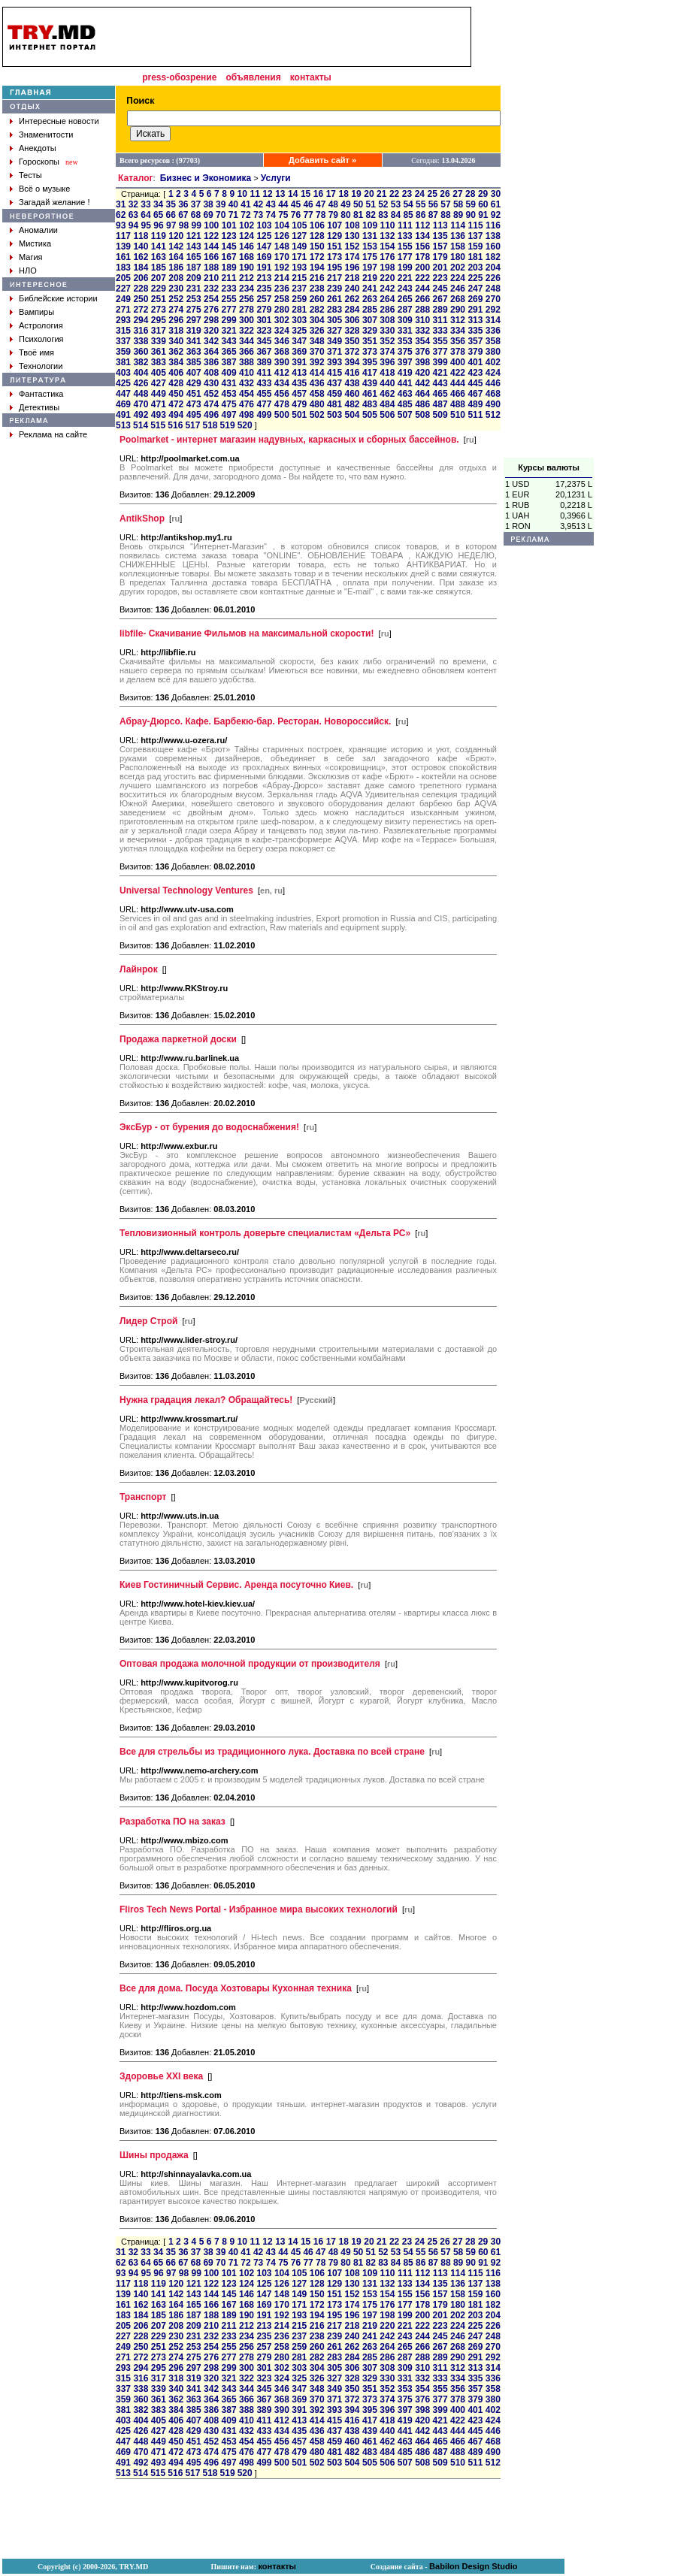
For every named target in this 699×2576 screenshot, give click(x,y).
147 (263, 246)
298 (211, 320)
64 (145, 215)
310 (422, 320)
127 (299, 236)
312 (457, 320)
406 (175, 372)
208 (175, 278)
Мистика (35, 243)
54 (408, 204)
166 (211, 257)
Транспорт (143, 1497)
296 (175, 320)
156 (422, 246)
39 (220, 204)
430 (211, 383)
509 (440, 415)
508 (422, 415)
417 (369, 372)
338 (140, 341)
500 (281, 415)
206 (140, 278)
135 (440, 236)
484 (387, 404)
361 (158, 351)
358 (493, 341)
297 (193, 320)
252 (175, 299)
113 (440, 225)
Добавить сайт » (322, 160)
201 (440, 267)
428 (175, 383)
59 (471, 204)
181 (475, 257)
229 (158, 288)
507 (405, 415)
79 (333, 215)
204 (493, 267)
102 (246, 225)
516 (175, 425)
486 (422, 404)
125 (263, 236)
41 (245, 204)
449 (158, 394)
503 (334, 415)
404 (140, 372)
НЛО (28, 270)
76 (296, 215)
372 (351, 351)
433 (263, 383)
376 (422, 351)
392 (317, 362)
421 (440, 372)
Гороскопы (39, 161)
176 (387, 257)
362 (175, 351)
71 (233, 215)
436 (317, 383)
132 (387, 236)
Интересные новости (59, 120)
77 (308, 215)
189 (229, 267)
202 (457, 267)
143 (193, 246)
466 (457, 394)
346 (281, 341)
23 (407, 194)
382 (140, 362)
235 (263, 288)
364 (211, 351)
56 (433, 204)
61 (496, 204)
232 (211, 288)
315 (123, 330)
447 (123, 394)
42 (258, 204)
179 (440, 257)
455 (263, 394)
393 (334, 362)
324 (281, 330)
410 (246, 372)
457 (299, 394)
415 (334, 372)
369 (299, 351)
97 (171, 225)
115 (475, 225)
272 (140, 309)
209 (193, 278)
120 (175, 236)
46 (308, 204)
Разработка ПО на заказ (172, 1821)
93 (121, 225)
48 (333, 204)
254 (211, 299)
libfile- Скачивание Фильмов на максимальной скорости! (247, 633)
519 (227, 425)
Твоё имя (36, 352)
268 (457, 299)
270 (493, 299)
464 (422, 394)
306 (351, 320)
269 (475, 299)
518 (209, 425)
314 (493, 320)
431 (229, 383)
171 (299, 257)
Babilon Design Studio (473, 2566)
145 (229, 246)
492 (140, 415)
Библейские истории (58, 298)
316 (140, 330)
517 (192, 425)
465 (440, 394)
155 (405, 246)
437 (334, 383)
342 (211, 341)
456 (281, 394)
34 (158, 204)
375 (405, 351)
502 (317, 415)
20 (369, 194)
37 (196, 204)
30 (496, 194)
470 (140, 404)
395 (369, 362)
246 (457, 288)
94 (133, 225)
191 (263, 267)
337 (123, 341)
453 (229, 394)
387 (229, 362)
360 (140, 351)
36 (183, 204)
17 (331, 194)
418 (387, 372)
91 (483, 215)
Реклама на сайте (53, 434)
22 (394, 194)
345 (263, 341)
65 (158, 215)
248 (493, 288)
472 (175, 404)
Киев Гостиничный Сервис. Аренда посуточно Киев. (236, 1585)
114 (457, 225)
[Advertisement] (549, 232)
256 (246, 299)
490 (493, 404)
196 (351, 267)
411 (263, 372)
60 (483, 204)
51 (371, 204)
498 (246, 415)
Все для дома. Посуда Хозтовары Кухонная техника (236, 1988)
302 (281, 320)
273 (158, 309)
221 (405, 278)
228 (140, 288)
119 (158, 236)
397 (405, 362)
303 (299, 320)
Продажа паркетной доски (178, 1039)
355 (440, 341)
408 (211, 372)
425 (123, 383)
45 (296, 204)
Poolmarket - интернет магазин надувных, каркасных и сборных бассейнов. (289, 439)
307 (369, 320)
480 (317, 404)
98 (184, 225)
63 (133, 215)
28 (470, 194)
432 (246, 383)
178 (422, 257)
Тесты (30, 175)
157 (440, 246)
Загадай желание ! (54, 202)
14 (293, 194)
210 (211, 278)
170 (281, 257)
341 (193, 341)
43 (271, 204)
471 (158, 404)
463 (405, 394)
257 (263, 299)
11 (254, 194)
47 (320, 204)
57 (445, 204)
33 (145, 204)
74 (271, 215)
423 (475, 372)
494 (175, 415)
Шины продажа (154, 2155)
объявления (252, 77)
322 (246, 330)
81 (358, 215)
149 (299, 246)
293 (123, 320)
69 (208, 215)
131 (369, 236)
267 (440, 299)
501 (299, 415)
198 (387, 267)
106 (317, 225)
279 (263, 309)
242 (387, 288)
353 (405, 341)
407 (193, 372)
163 (158, 257)
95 (146, 225)
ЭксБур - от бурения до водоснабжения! (209, 1127)
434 (281, 383)
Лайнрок (139, 969)
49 (345, 204)
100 (211, 225)
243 (405, 288)
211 (229, 278)
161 (123, 257)
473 (193, 404)
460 (351, 394)
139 (123, 246)
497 (229, 415)
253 (193, 299)
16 (318, 194)
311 (440, 320)
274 (175, 309)
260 (317, 299)
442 (422, 383)
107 (334, 225)
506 (387, 415)
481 (334, 404)
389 (263, 362)
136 (457, 236)
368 (281, 351)
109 (369, 225)
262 (351, 299)
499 (263, 415)
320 (211, 330)
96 (158, 225)
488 (457, 404)
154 (387, 246)
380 (493, 351)
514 (140, 425)
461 (369, 394)
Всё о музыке (44, 188)
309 (405, 320)
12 (267, 194)
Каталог (135, 178)
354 (422, 341)
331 (405, 330)
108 (352, 225)
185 (158, 267)
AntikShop (142, 518)
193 (299, 267)
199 (405, 267)
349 (334, 341)
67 (183, 215)
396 (387, 362)
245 (440, 288)
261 (334, 299)
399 (440, 362)
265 (405, 299)
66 (171, 215)
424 (493, 372)
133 (405, 236)
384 (175, 362)
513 (123, 425)
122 (211, 236)
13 (280, 194)
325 (299, 330)
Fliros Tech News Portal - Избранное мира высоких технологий (259, 1909)
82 (371, 215)
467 (475, 394)
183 (123, 267)
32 (133, 204)
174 (351, 257)
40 (233, 204)
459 (334, 394)
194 (317, 267)
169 (263, 257)
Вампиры (36, 311)
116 (493, 225)
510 (457, 415)
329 (369, 330)
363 (193, 351)
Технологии (40, 365)
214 (281, 278)
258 (281, 299)
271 (123, 309)
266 (422, 299)
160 (493, 246)
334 (457, 330)
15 (305, 194)
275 (193, 309)
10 (242, 194)
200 (422, 267)
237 (299, 288)
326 (317, 330)
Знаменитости (46, 134)
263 (369, 299)
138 (493, 236)
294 (140, 320)
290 (457, 309)
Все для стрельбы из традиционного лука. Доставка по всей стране (272, 1751)
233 (229, 288)
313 (475, 320)
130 (351, 236)
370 (317, 351)
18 (343, 194)
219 (369, 278)
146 (246, 246)
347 (299, 341)
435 (299, 383)
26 (444, 194)
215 (299, 278)
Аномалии (38, 229)
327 (334, 330)
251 (158, 299)
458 (317, 394)
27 (457, 194)
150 (317, 246)
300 (246, 320)
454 (246, 394)
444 (457, 383)
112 (422, 225)
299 (229, 320)
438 (351, 383)
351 (369, 341)
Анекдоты (37, 148)
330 (387, 330)
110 (387, 225)
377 (440, 351)
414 (317, 372)
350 (351, 341)
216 (317, 278)
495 (193, 415)
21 (381, 194)
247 (475, 288)
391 (299, 362)
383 (158, 362)
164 (175, 257)
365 (229, 351)
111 (405, 225)
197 (369, 267)
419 (405, 372)
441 (405, 383)
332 (422, 330)
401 (475, 362)
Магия (31, 257)
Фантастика (41, 393)
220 (387, 278)
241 (369, 288)
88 (445, 215)
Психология (41, 338)
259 (299, 299)
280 (281, 309)
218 (351, 278)
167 (229, 257)
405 (158, 372)
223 (440, 278)
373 (369, 351)
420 (422, 372)
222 (422, 278)
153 (369, 246)
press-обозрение (179, 77)
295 (158, 320)
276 (211, 309)
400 (457, 362)
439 (369, 383)
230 (175, 288)
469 (123, 404)
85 (408, 215)
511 (475, 415)
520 (245, 425)
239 (334, 288)
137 (475, 236)
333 (440, 330)
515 (157, 425)
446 (493, 383)
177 (405, 257)
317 (158, 330)
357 (475, 341)
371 (334, 351)
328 (351, 330)
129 (334, 236)
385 (193, 362)
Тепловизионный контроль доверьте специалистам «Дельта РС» (265, 1233)
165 (193, 257)
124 (246, 236)
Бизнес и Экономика (206, 178)
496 (211, 415)
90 (471, 215)
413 (299, 372)
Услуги (276, 178)
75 (283, 215)
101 (229, 225)
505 (369, 415)
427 (158, 383)
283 (334, 309)
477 (263, 404)
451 (193, 394)
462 (387, 394)
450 (175, 394)
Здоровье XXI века (161, 2076)
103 (264, 225)
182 (493, 257)
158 (457, 246)
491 (123, 415)
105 (299, 225)
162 (140, 257)
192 (281, 267)
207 (158, 278)
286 (387, 309)
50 (358, 204)
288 (422, 309)
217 (334, 278)
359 (123, 351)
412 (281, 372)
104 (281, 225)
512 (493, 415)
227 (123, 288)
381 (123, 362)
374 (387, 351)
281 (299, 309)
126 (281, 236)
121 (193, 236)
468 (493, 394)
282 (317, 309)
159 (475, 246)
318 (175, 330)
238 (317, 288)
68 (196, 215)
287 (405, 309)
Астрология (41, 325)
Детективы (39, 407)
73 (258, 215)
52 (383, 204)
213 (263, 278)
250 (140, 299)
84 (396, 215)
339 (158, 341)
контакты (310, 77)
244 (422, 288)
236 (281, 288)
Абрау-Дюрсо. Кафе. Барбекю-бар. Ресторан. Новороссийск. (255, 721)
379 (475, 351)
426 (140, 383)
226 (493, 278)
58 (458, 204)
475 (229, 404)
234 (246, 288)
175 (369, 257)
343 (229, 341)
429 (193, 383)
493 (158, 415)
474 (211, 404)
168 (246, 257)
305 (334, 320)
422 (457, 372)
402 (493, 362)
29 (483, 194)
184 (140, 267)
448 (140, 394)
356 (457, 341)
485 (405, 404)
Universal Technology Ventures (186, 890)
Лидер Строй (148, 1321)
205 (123, 278)
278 (246, 309)
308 (387, 320)
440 (387, 383)
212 (246, 278)
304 (317, 320)
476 (246, 404)
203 (475, 267)
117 (123, 236)
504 (351, 415)
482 (351, 404)
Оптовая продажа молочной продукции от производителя (250, 1663)
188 (211, 267)
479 (299, 404)
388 (246, 362)
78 (320, 215)
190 (246, 267)
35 (171, 204)
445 (475, 383)
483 (369, 404)
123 (229, 236)
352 (387, 341)
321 (229, 330)
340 (175, 341)
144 (211, 246)
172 (317, 257)
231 (193, 288)
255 (229, 299)
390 (281, 362)
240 (351, 288)
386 (211, 362)
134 (422, 236)
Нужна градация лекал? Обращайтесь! (206, 1400)
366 (246, 351)
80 (345, 215)
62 (121, 215)
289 (440, 309)
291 (475, 309)
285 (369, 309)
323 (263, 330)
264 (387, 299)
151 (334, 246)
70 (220, 215)
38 (208, 204)
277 (229, 309)
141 (158, 246)
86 (420, 215)
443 (440, 383)
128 (317, 236)
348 (317, 341)
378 (457, 351)
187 (193, 267)
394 (351, 362)
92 (496, 215)
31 (121, 204)
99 (196, 225)
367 (263, 351)
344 (246, 341)
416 (351, 372)
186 (175, 267)
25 (432, 194)
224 (457, 278)
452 (211, 394)
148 (281, 246)
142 (175, 246)
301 (263, 320)
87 (433, 215)
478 (281, 404)
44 (283, 204)
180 (457, 257)
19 (356, 194)
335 (475, 330)
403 (123, 372)
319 (193, 330)
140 (140, 246)
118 (140, 236)
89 (458, 215)
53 (396, 204)
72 (245, 215)
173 (334, 257)
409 (229, 372)
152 (351, 246)
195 (334, 267)
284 (351, 309)
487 (440, 404)
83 (383, 215)
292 (493, 309)
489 (475, 404)
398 (422, 362)
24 (420, 194)
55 (420, 204)
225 (475, 278)
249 (123, 299)
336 (493, 330)
